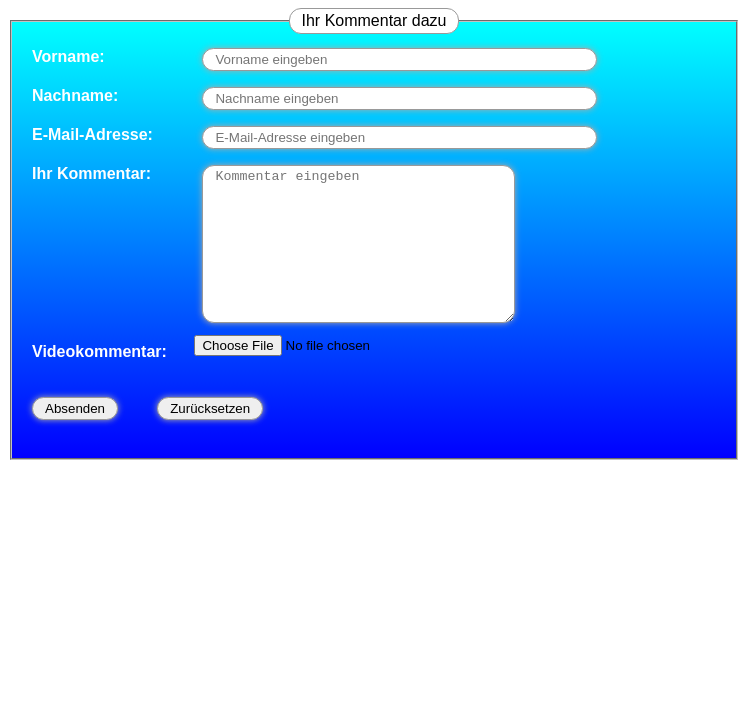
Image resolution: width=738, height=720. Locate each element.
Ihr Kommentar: (91, 173)
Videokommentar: (99, 381)
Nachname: (75, 95)
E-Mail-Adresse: (92, 134)
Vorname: (68, 56)
